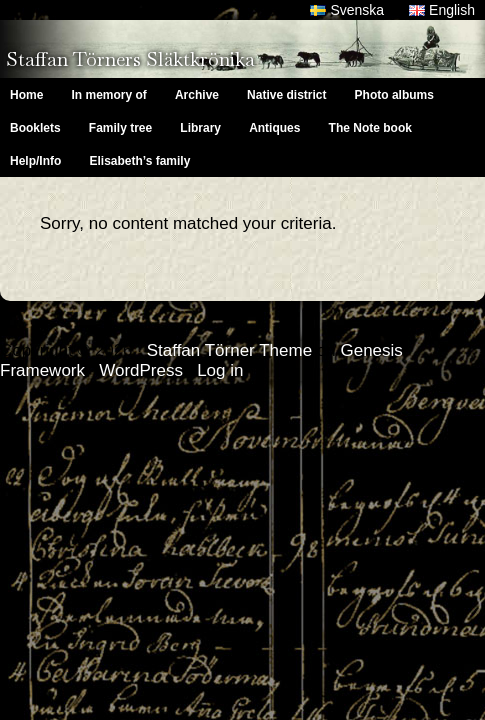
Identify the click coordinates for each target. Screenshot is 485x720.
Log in (220, 370)
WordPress (141, 370)
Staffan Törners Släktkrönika (130, 59)
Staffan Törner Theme (229, 350)
